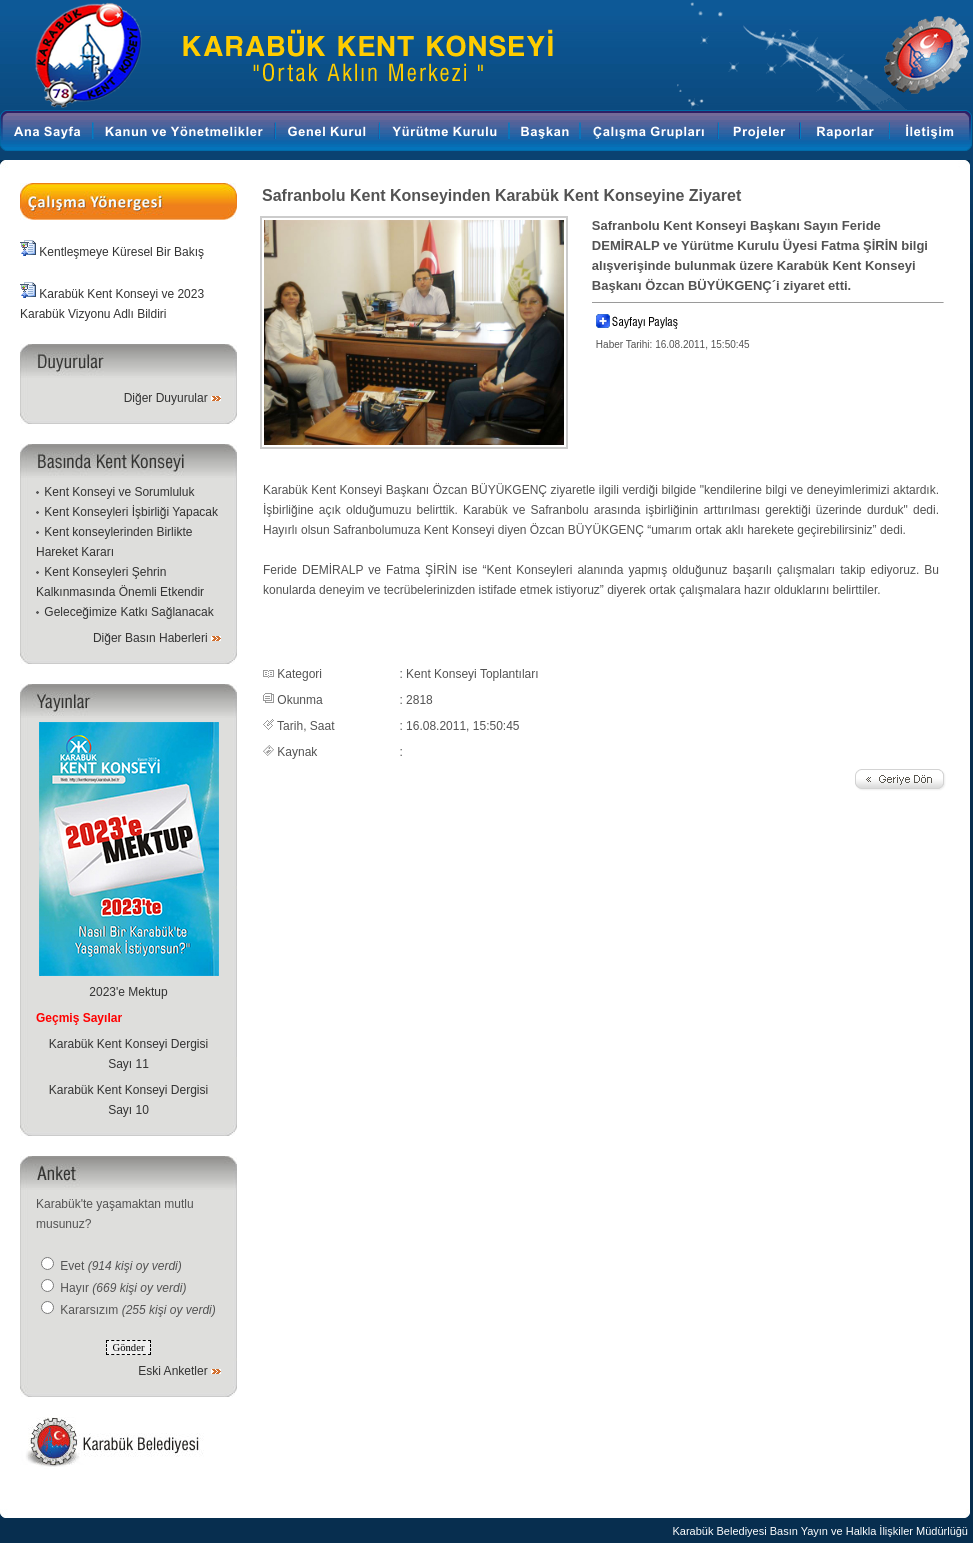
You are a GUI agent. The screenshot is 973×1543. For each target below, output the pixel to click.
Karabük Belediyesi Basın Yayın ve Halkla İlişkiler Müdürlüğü (820, 1531)
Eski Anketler (172, 1371)
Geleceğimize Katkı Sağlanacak (128, 612)
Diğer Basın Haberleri (150, 638)
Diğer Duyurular (166, 398)
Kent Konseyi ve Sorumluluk (119, 492)
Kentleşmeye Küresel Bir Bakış (121, 252)
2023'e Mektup (128, 992)
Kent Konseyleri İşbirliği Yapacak (131, 512)
